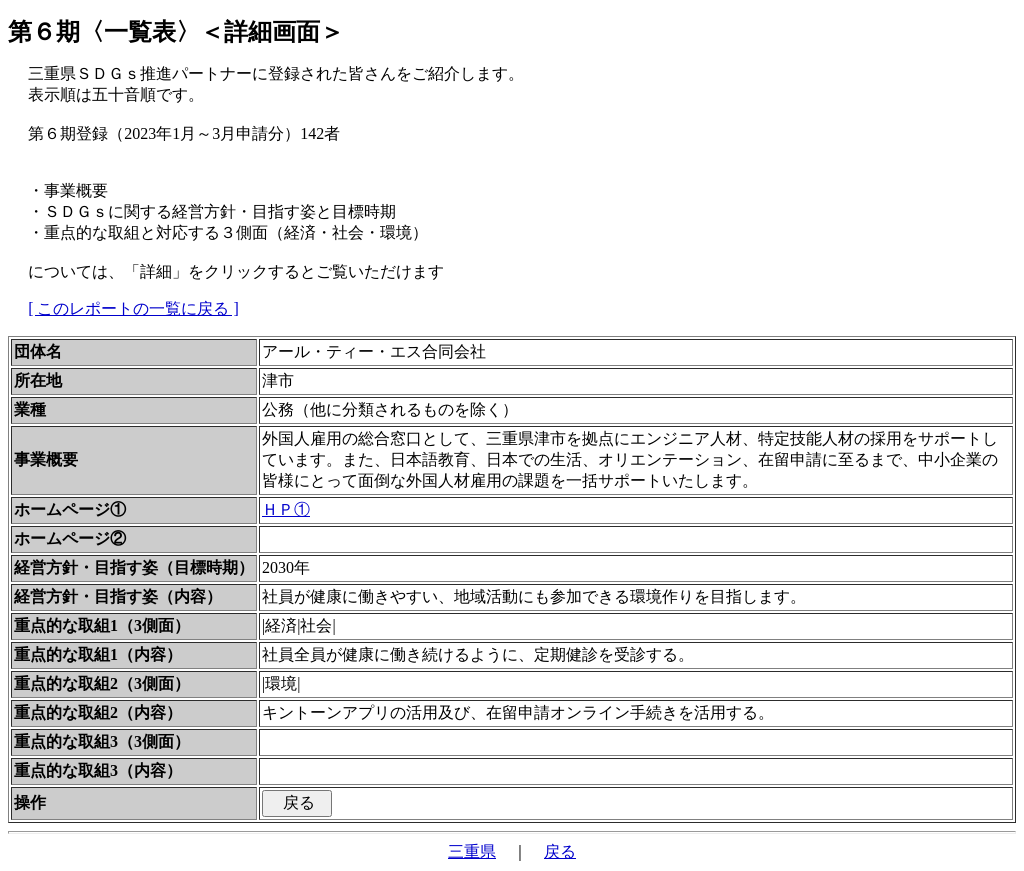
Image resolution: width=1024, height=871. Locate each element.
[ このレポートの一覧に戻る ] (133, 308)
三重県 (472, 851)
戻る (560, 851)
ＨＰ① (286, 509)
